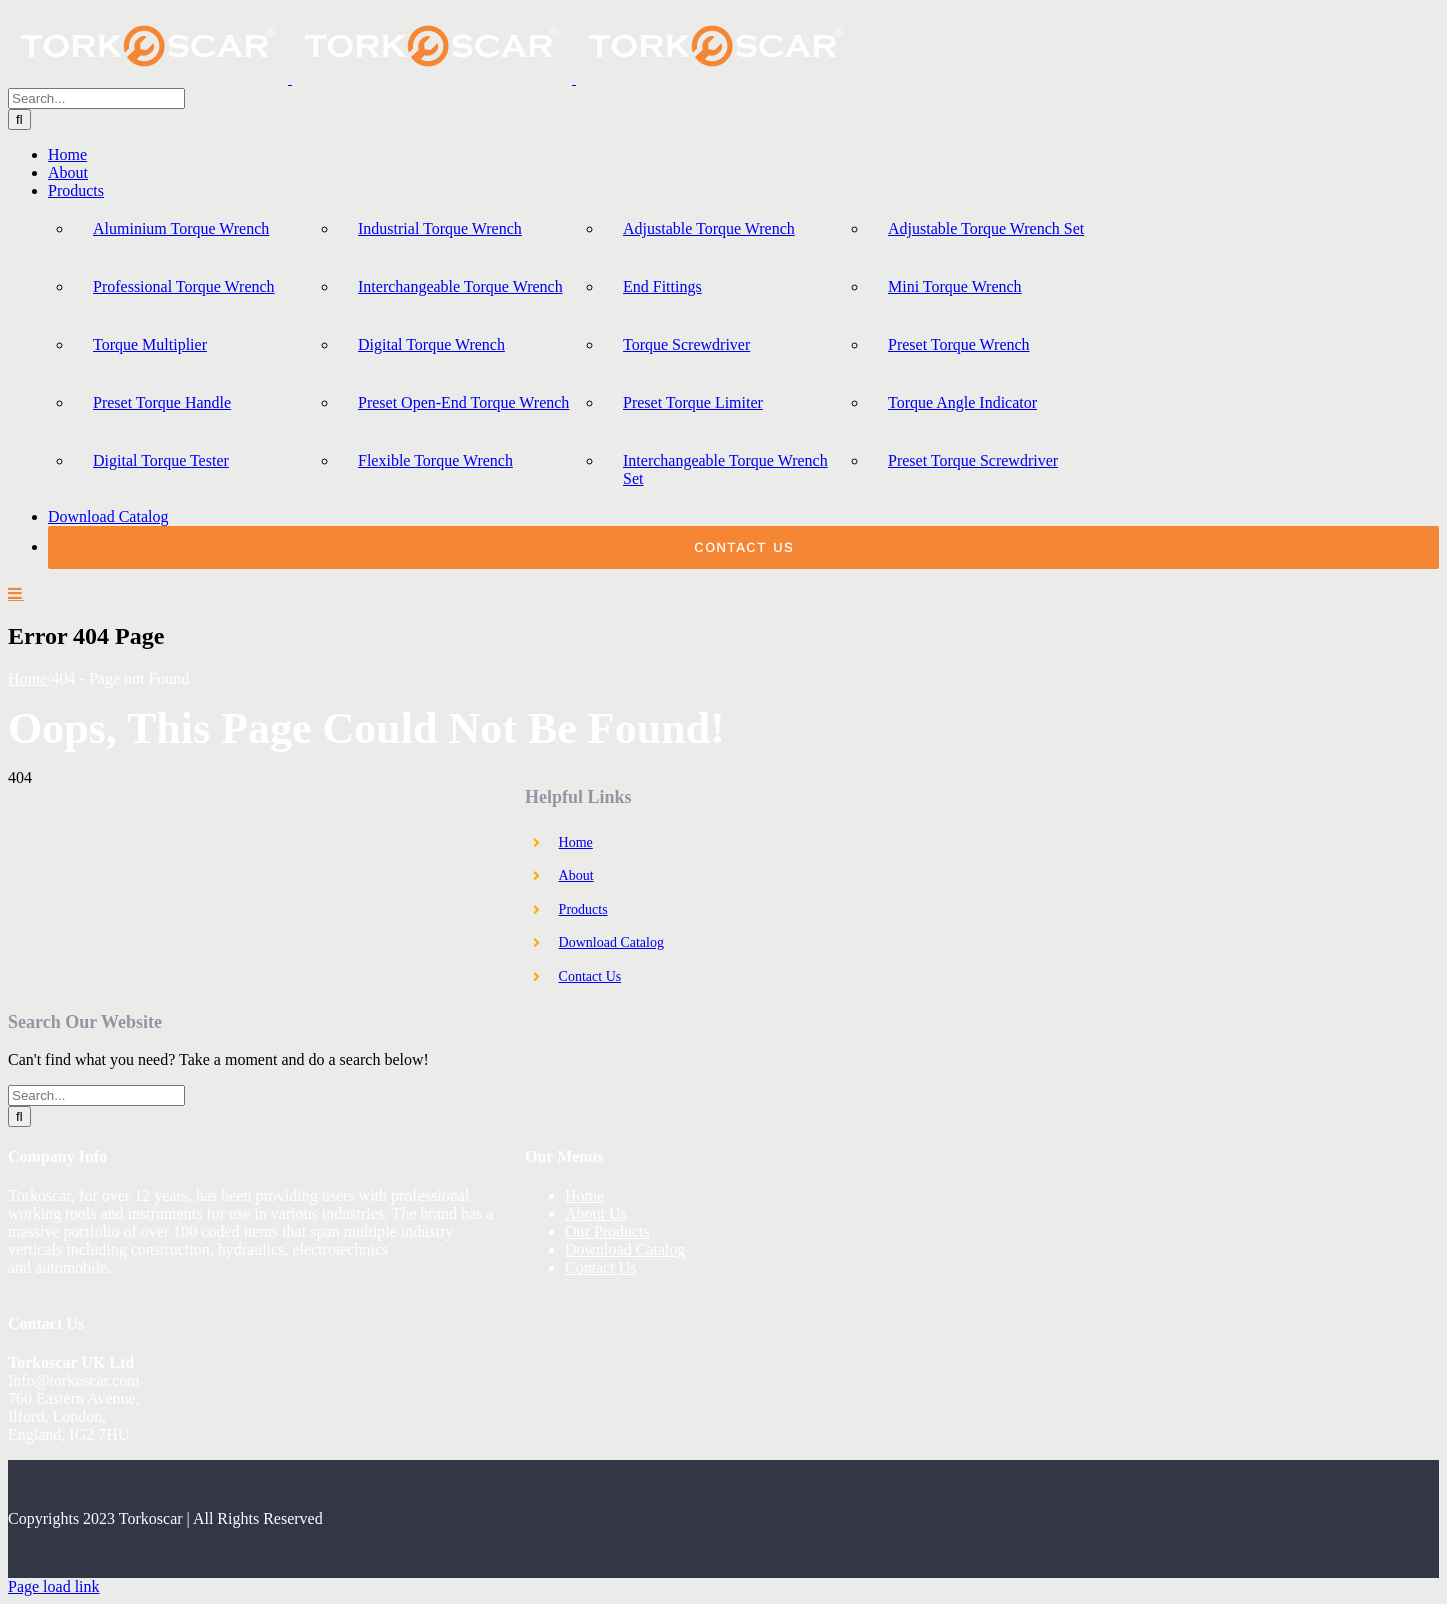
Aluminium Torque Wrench (181, 228)
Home (576, 842)
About (576, 875)
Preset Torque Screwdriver (973, 460)
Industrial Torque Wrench (440, 228)
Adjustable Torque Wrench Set (986, 228)
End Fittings (662, 286)
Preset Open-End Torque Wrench (463, 402)
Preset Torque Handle (162, 402)
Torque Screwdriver (686, 344)
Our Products (607, 1231)
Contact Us (590, 976)
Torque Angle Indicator (962, 402)
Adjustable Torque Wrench (709, 228)
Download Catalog (611, 942)
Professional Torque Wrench (184, 286)
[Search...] (96, 98)
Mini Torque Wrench (955, 286)
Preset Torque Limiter (693, 402)
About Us (596, 1213)
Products (583, 909)
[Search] (19, 119)
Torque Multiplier (150, 344)
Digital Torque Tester (161, 460)
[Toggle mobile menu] (16, 593)
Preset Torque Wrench (959, 344)
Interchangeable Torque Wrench (460, 286)
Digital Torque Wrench (431, 344)
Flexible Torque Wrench (435, 460)
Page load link (54, 1586)
